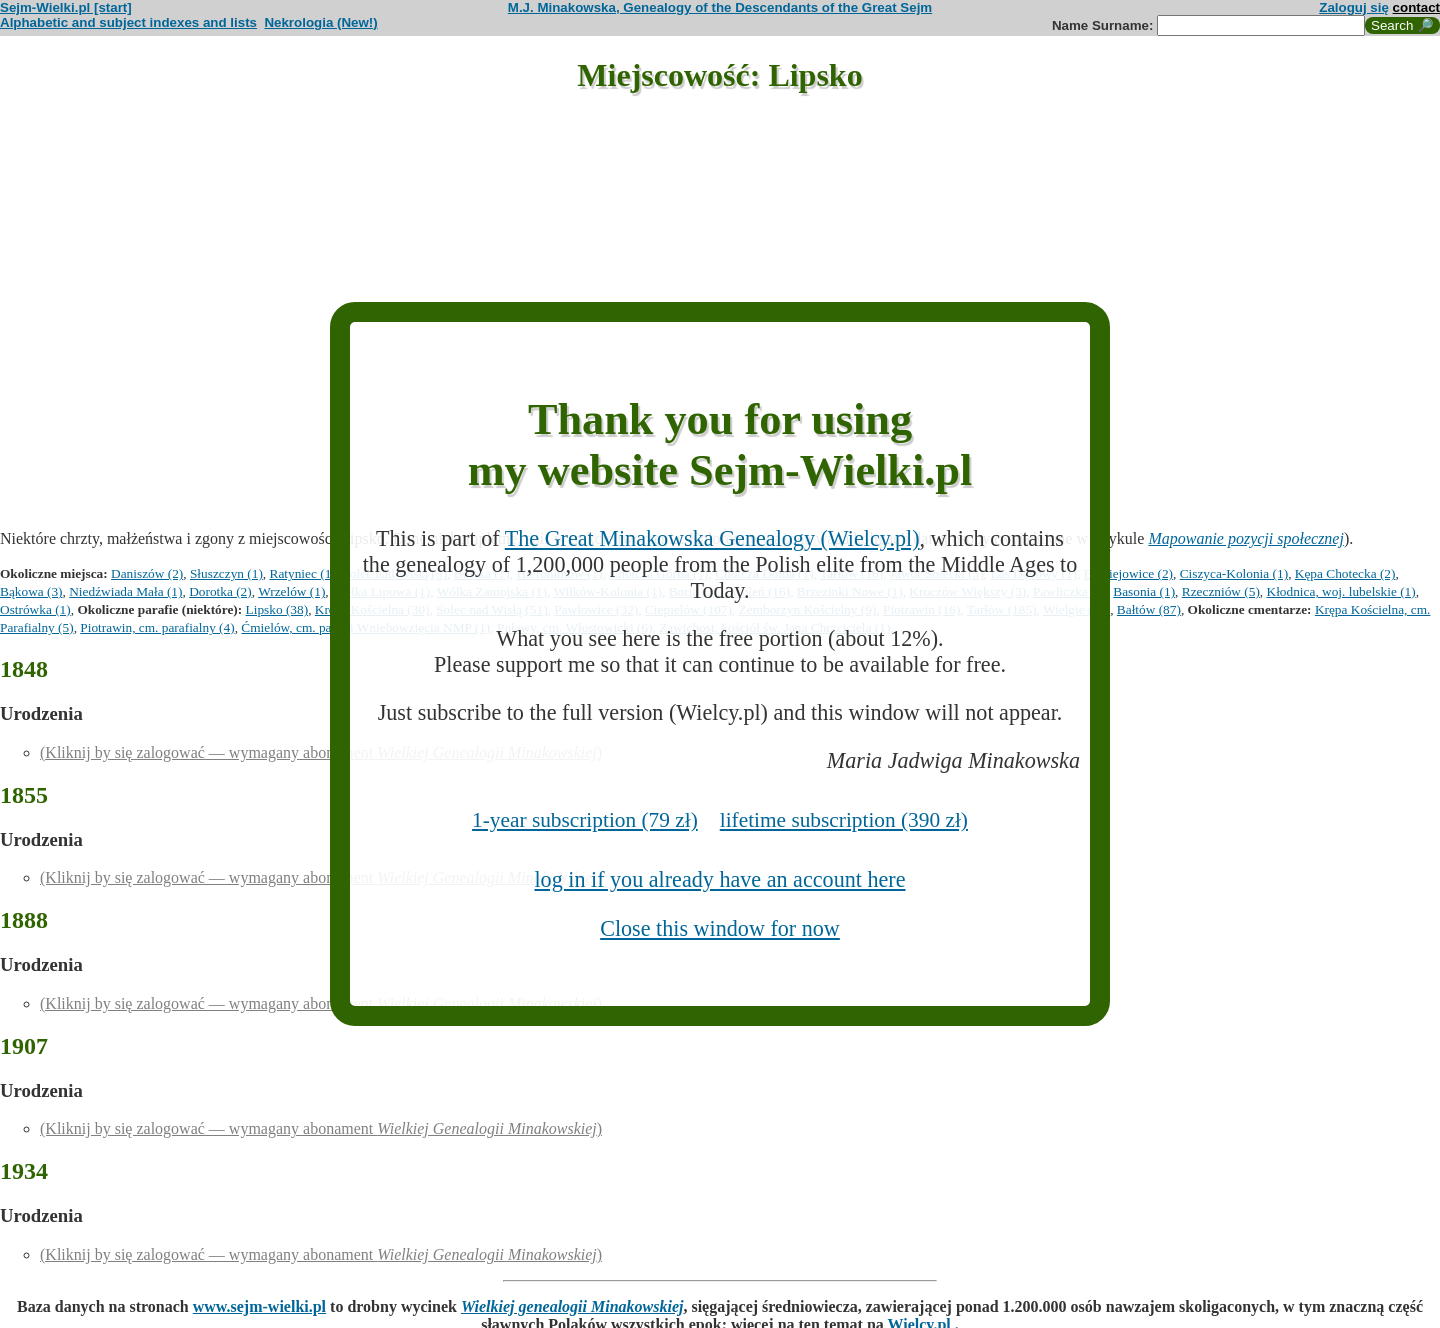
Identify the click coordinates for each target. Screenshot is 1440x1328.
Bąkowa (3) (31, 591)
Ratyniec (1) (303, 573)
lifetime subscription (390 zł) (844, 820)
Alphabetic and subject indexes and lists (128, 22)
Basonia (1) (1144, 591)
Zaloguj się (1354, 7)
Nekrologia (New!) (320, 22)
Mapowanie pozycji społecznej (1246, 538)
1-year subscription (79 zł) (585, 820)
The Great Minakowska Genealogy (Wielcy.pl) (712, 538)
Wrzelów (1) (291, 591)
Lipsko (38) (277, 609)
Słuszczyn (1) (226, 573)
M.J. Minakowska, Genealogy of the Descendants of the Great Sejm (720, 7)
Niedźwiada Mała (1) (125, 591)
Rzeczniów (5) (1221, 591)
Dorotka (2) (220, 591)
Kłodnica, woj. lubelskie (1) (1341, 591)
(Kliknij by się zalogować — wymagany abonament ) (321, 752)
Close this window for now (720, 928)
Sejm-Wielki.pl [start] (66, 7)
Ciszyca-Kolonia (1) (1234, 573)
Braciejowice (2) (1128, 573)
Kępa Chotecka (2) (1345, 573)
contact (1416, 7)
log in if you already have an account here (719, 879)
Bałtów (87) (1149, 609)
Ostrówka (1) (35, 609)
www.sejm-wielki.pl (259, 1306)
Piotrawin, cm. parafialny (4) (157, 627)
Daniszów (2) (147, 573)
